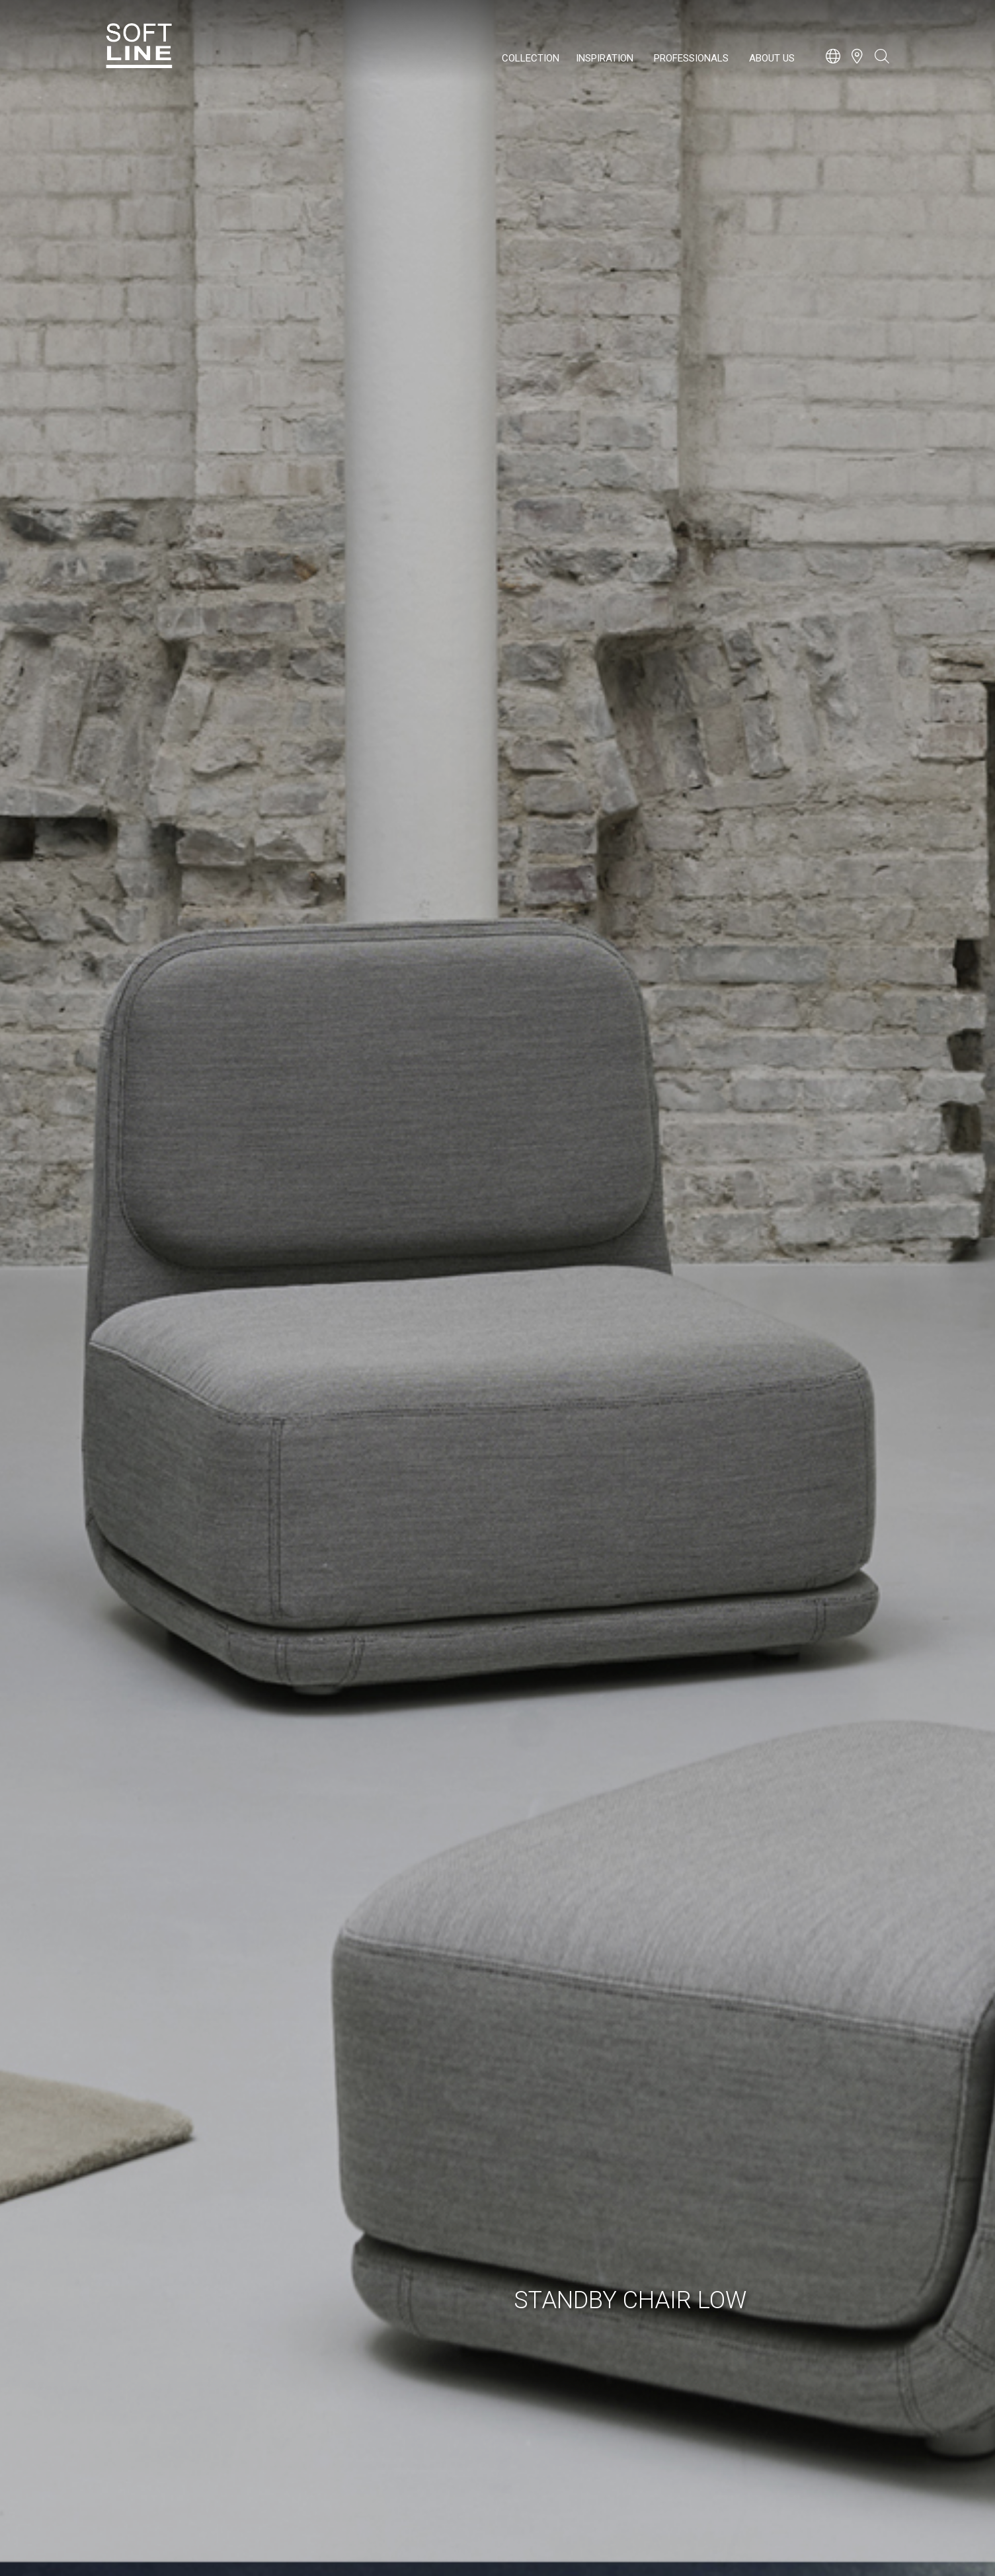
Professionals (691, 58)
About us (772, 58)
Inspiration (604, 58)
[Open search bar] (882, 63)
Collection (530, 58)
